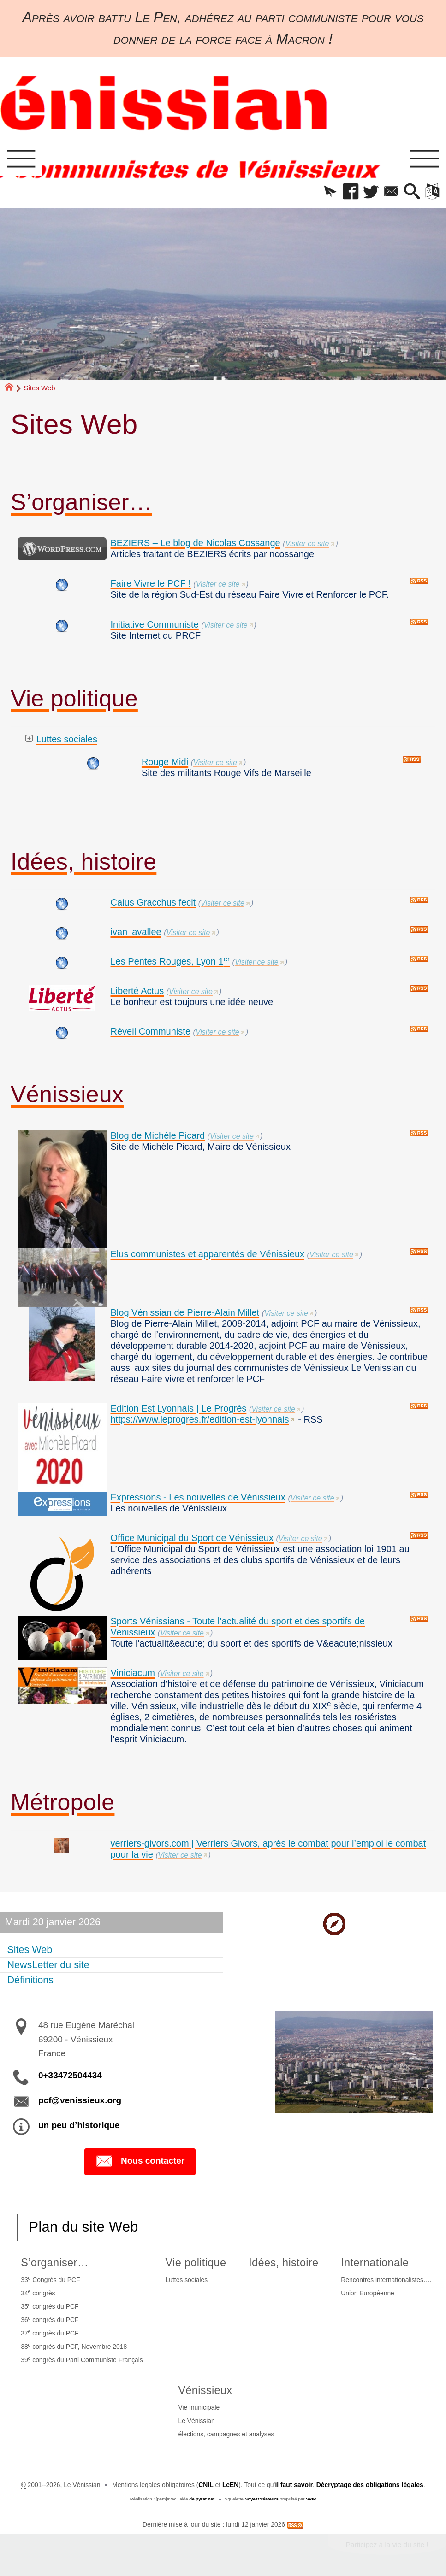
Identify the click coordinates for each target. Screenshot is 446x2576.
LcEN (230, 2484)
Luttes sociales (66, 739)
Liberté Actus (137, 991)
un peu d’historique (78, 2125)
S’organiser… (81, 502)
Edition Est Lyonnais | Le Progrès (178, 1408)
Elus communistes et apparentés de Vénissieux (207, 1254)
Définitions (30, 1980)
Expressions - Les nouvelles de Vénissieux (197, 1497)
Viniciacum (132, 1673)
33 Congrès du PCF (50, 2279)
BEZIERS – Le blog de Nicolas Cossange (195, 543)
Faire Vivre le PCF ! (150, 583)
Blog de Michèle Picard (157, 1135)
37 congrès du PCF (49, 2333)
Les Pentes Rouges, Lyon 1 (170, 961)
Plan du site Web (83, 2227)
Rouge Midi (165, 762)
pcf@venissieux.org (79, 2100)
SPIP (311, 2498)
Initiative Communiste (154, 624)
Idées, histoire (83, 862)
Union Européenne (367, 2293)
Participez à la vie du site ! (387, 2544)
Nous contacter (139, 2161)
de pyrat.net (201, 2498)
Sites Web (29, 1949)
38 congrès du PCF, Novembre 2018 (74, 2346)
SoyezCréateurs (262, 2498)
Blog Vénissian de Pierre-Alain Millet (184, 1312)
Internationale (375, 2263)
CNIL (205, 2484)
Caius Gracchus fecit (153, 902)
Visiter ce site (307, 543)
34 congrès (38, 2293)
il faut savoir (294, 2484)
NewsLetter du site (48, 1964)
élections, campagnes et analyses (226, 2434)
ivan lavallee (135, 932)
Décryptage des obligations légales (369, 2484)
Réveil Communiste (150, 1031)
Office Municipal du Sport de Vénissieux (191, 1538)
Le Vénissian (196, 2420)
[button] (330, 192)
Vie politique (74, 699)
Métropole (62, 1802)
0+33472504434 (70, 2075)
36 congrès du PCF (49, 2319)
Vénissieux (67, 1094)
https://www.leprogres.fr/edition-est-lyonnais (199, 1419)
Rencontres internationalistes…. (386, 2279)
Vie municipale (199, 2407)
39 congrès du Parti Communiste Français (82, 2360)
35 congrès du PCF (49, 2306)
